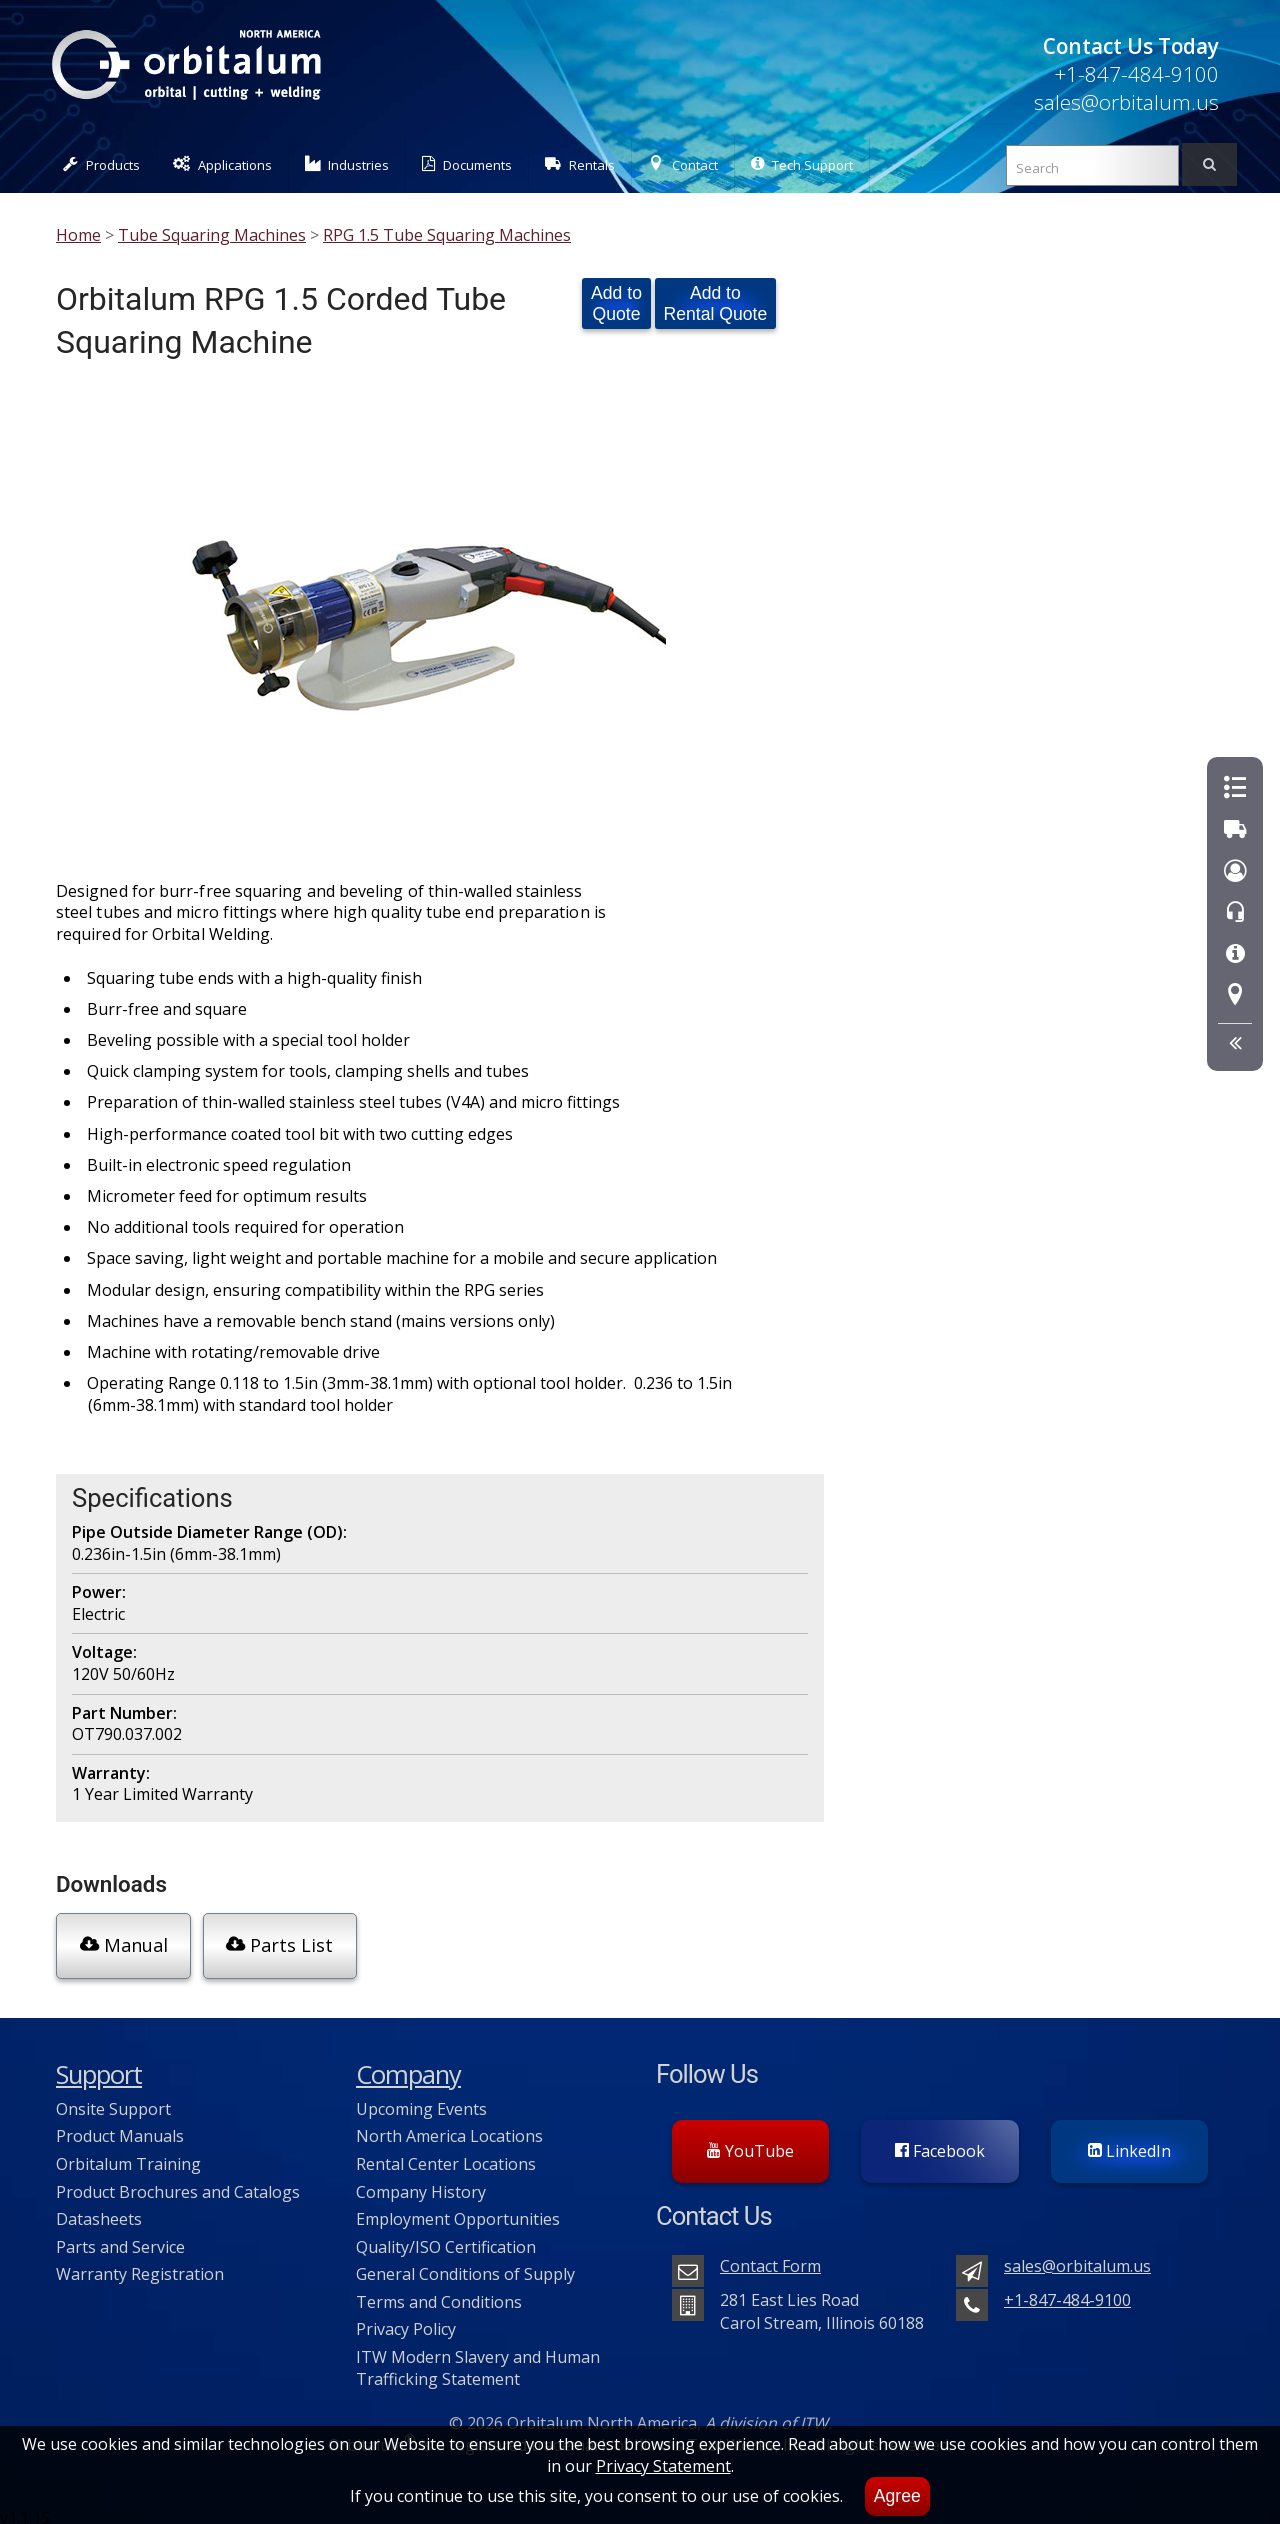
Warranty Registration (140, 2266)
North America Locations (449, 2128)
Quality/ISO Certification (446, 2239)
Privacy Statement (663, 2466)
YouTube (750, 2143)
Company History (421, 2183)
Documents (467, 164)
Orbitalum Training (128, 2156)
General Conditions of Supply (465, 2266)
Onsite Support (113, 2101)
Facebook (940, 2143)
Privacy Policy (406, 2321)
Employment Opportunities (458, 2211)
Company (408, 2066)
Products (101, 164)
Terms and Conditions (439, 2294)
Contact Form (770, 2258)
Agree (897, 2496)
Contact (683, 164)
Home (78, 235)
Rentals (580, 164)
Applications (222, 164)
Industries (347, 164)
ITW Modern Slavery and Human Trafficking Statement (478, 2360)
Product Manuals (120, 2128)
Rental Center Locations (446, 2156)
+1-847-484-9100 (1136, 74)
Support (99, 2066)
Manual (122, 1944)
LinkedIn (1129, 2143)
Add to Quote (616, 303)
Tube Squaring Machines (212, 235)
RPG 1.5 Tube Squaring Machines (447, 235)
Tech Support (802, 164)
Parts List (276, 1944)
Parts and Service (120, 2239)
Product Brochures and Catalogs (178, 2183)
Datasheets (99, 2211)
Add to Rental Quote (716, 303)
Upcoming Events (421, 2101)
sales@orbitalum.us (1126, 102)
